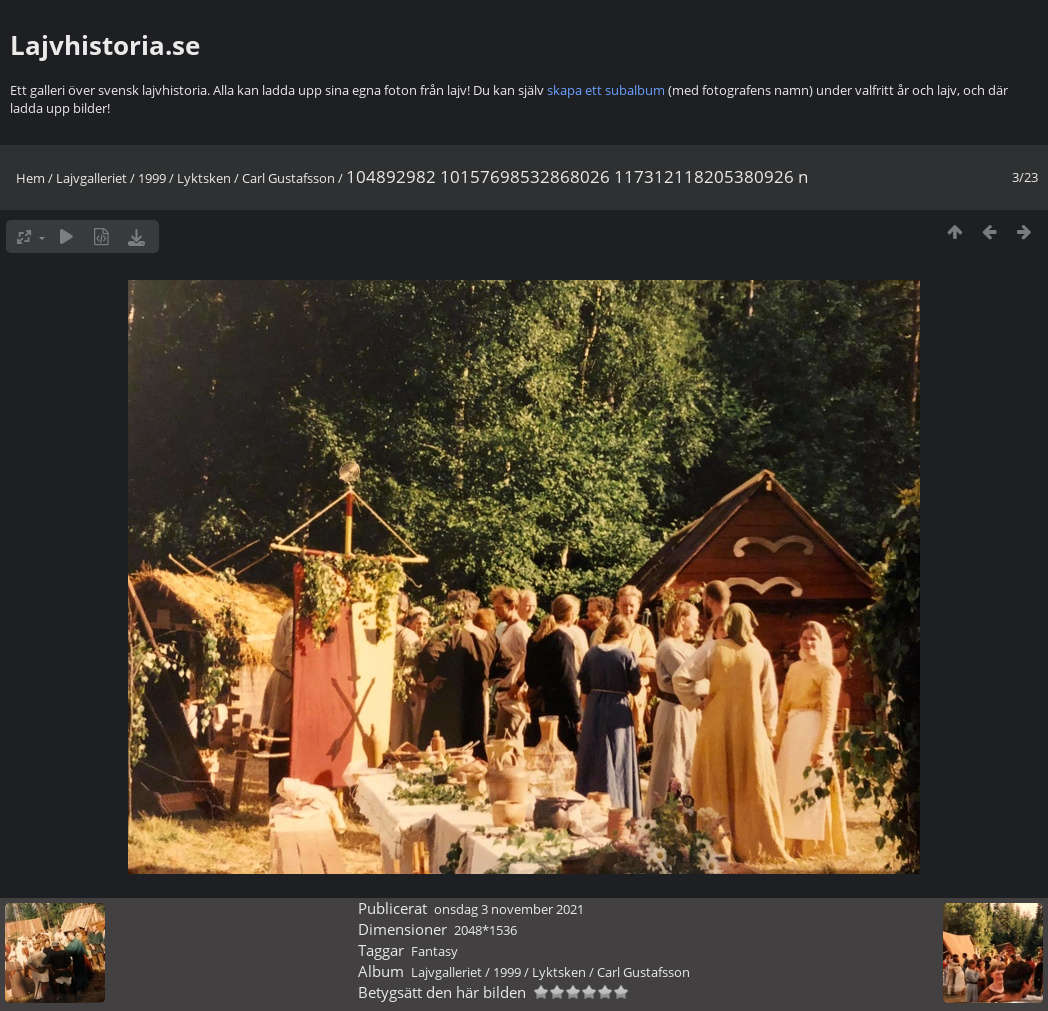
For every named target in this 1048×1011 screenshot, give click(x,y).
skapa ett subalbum (606, 90)
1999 (152, 178)
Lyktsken (204, 178)
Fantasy (434, 951)
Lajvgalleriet (91, 178)
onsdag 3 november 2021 (509, 909)
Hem (30, 178)
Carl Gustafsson (288, 178)
